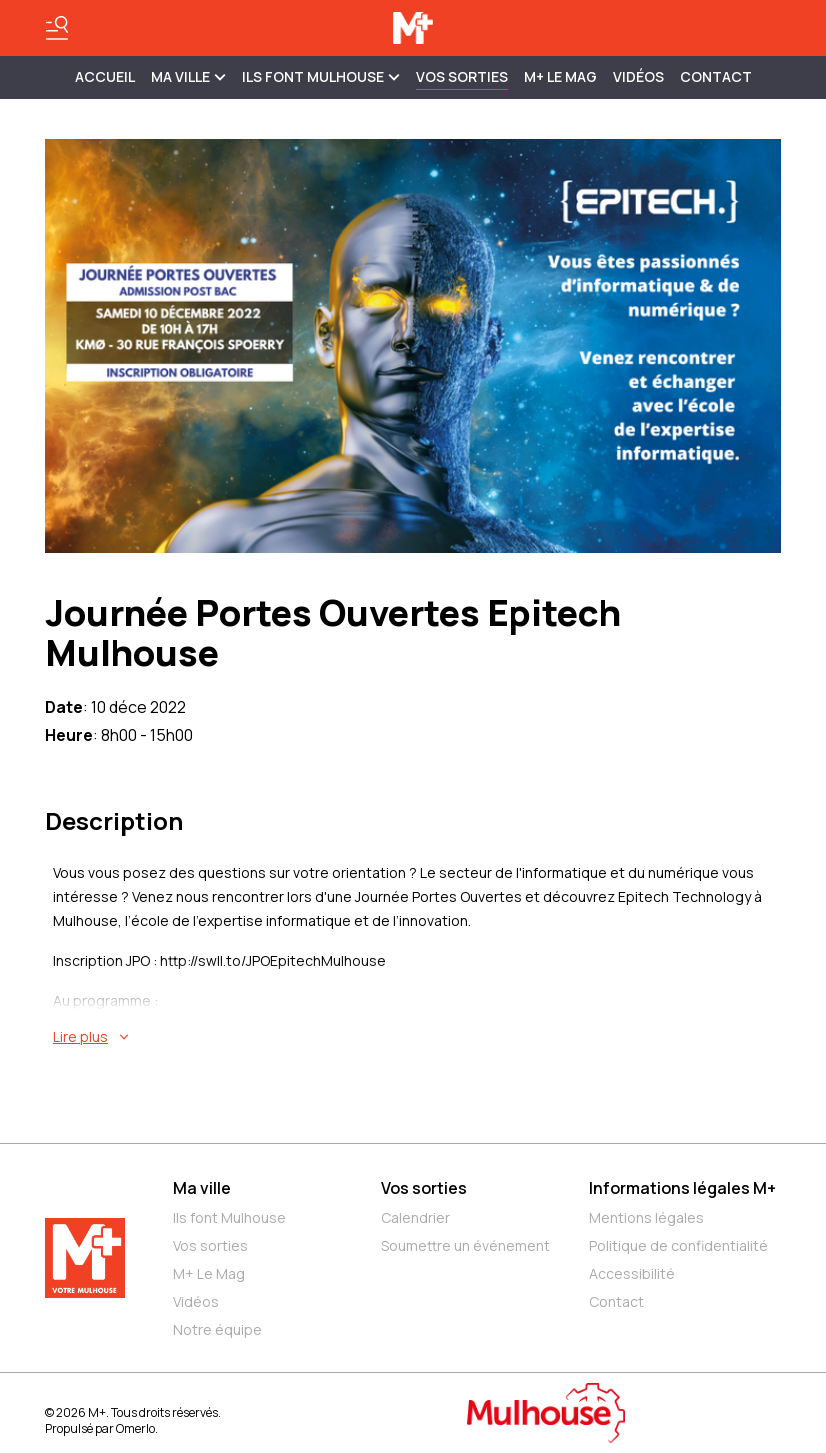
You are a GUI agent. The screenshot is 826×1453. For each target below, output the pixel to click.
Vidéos (638, 76)
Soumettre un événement (465, 1245)
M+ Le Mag (560, 76)
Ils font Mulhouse (229, 1217)
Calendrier (415, 1217)
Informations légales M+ (682, 1188)
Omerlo (135, 1428)
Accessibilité (632, 1273)
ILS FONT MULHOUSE (321, 76)
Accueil (105, 76)
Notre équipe (217, 1329)
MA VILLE (188, 76)
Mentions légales (646, 1217)
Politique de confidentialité (678, 1245)
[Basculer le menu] (57, 28)
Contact (716, 76)
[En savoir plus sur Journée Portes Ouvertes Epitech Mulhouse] (417, 1037)
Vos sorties (462, 76)
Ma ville (202, 1188)
